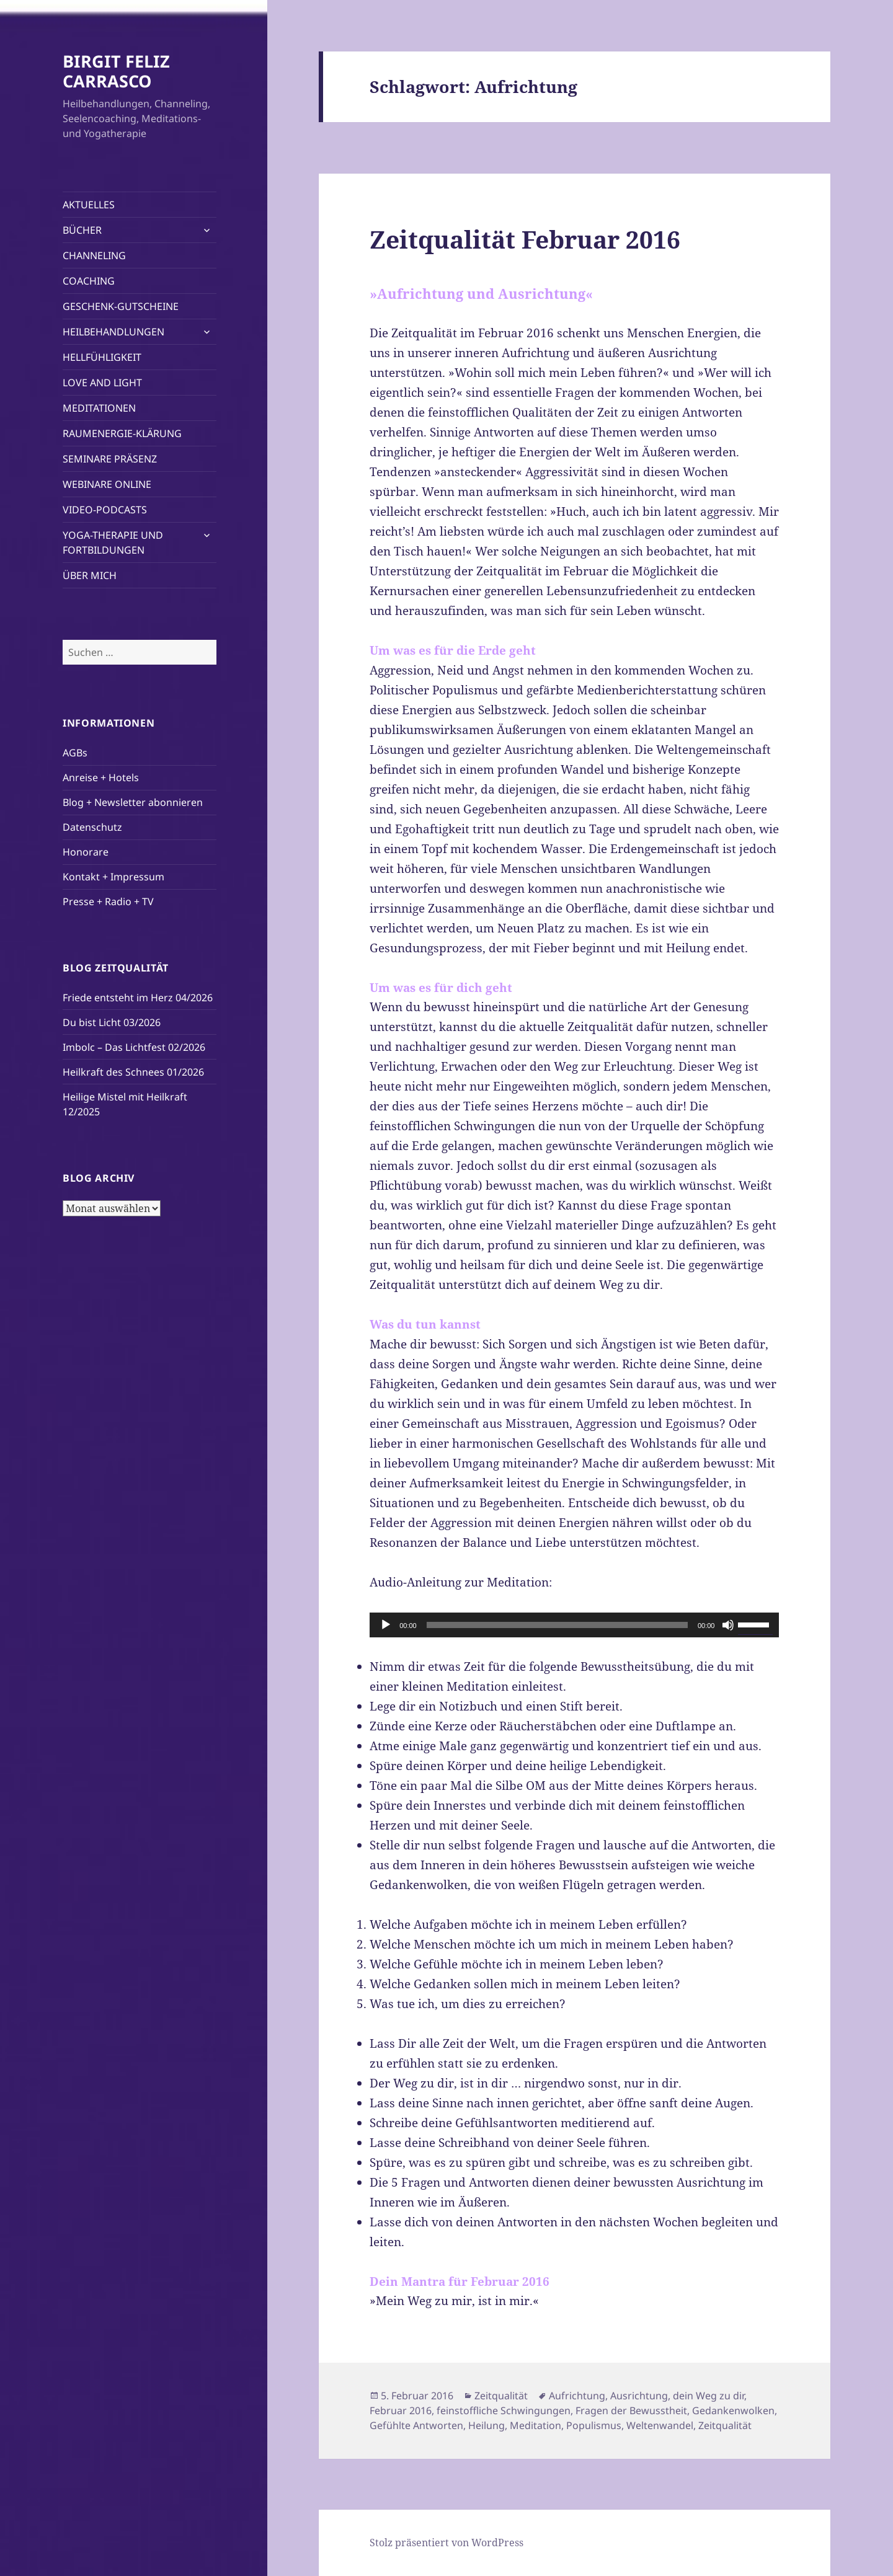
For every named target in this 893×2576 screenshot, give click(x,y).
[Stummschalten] (728, 1625)
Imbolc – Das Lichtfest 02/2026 (134, 1047)
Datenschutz (92, 827)
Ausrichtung (639, 2395)
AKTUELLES (89, 204)
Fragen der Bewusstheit (631, 2410)
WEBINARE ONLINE (107, 484)
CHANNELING (94, 255)
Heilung (486, 2425)
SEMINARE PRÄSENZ (110, 459)
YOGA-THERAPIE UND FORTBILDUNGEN (113, 542)
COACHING (89, 281)
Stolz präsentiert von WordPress (446, 2542)
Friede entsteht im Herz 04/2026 (138, 997)
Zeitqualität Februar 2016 (525, 239)
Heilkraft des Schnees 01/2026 (133, 1072)
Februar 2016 (401, 2410)
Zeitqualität (501, 2395)
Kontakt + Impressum (113, 876)
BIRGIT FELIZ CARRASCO (116, 71)
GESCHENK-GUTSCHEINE (121, 306)
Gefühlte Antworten (416, 2425)
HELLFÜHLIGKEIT (102, 357)
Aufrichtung (577, 2395)
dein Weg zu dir (708, 2395)
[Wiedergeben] (386, 1625)
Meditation (535, 2425)
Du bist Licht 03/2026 (112, 1022)
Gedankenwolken (733, 2410)
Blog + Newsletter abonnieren (133, 802)
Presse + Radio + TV (108, 901)
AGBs (75, 752)
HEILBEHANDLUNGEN (113, 332)
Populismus (593, 2425)
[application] (574, 1625)
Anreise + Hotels (101, 777)
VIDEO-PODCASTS (105, 509)
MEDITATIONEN (99, 408)
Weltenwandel (659, 2425)
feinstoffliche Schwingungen (504, 2410)
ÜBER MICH (90, 575)
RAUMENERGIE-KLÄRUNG (122, 433)
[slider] (557, 1625)
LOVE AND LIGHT (102, 382)
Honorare (86, 852)
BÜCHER (82, 230)
